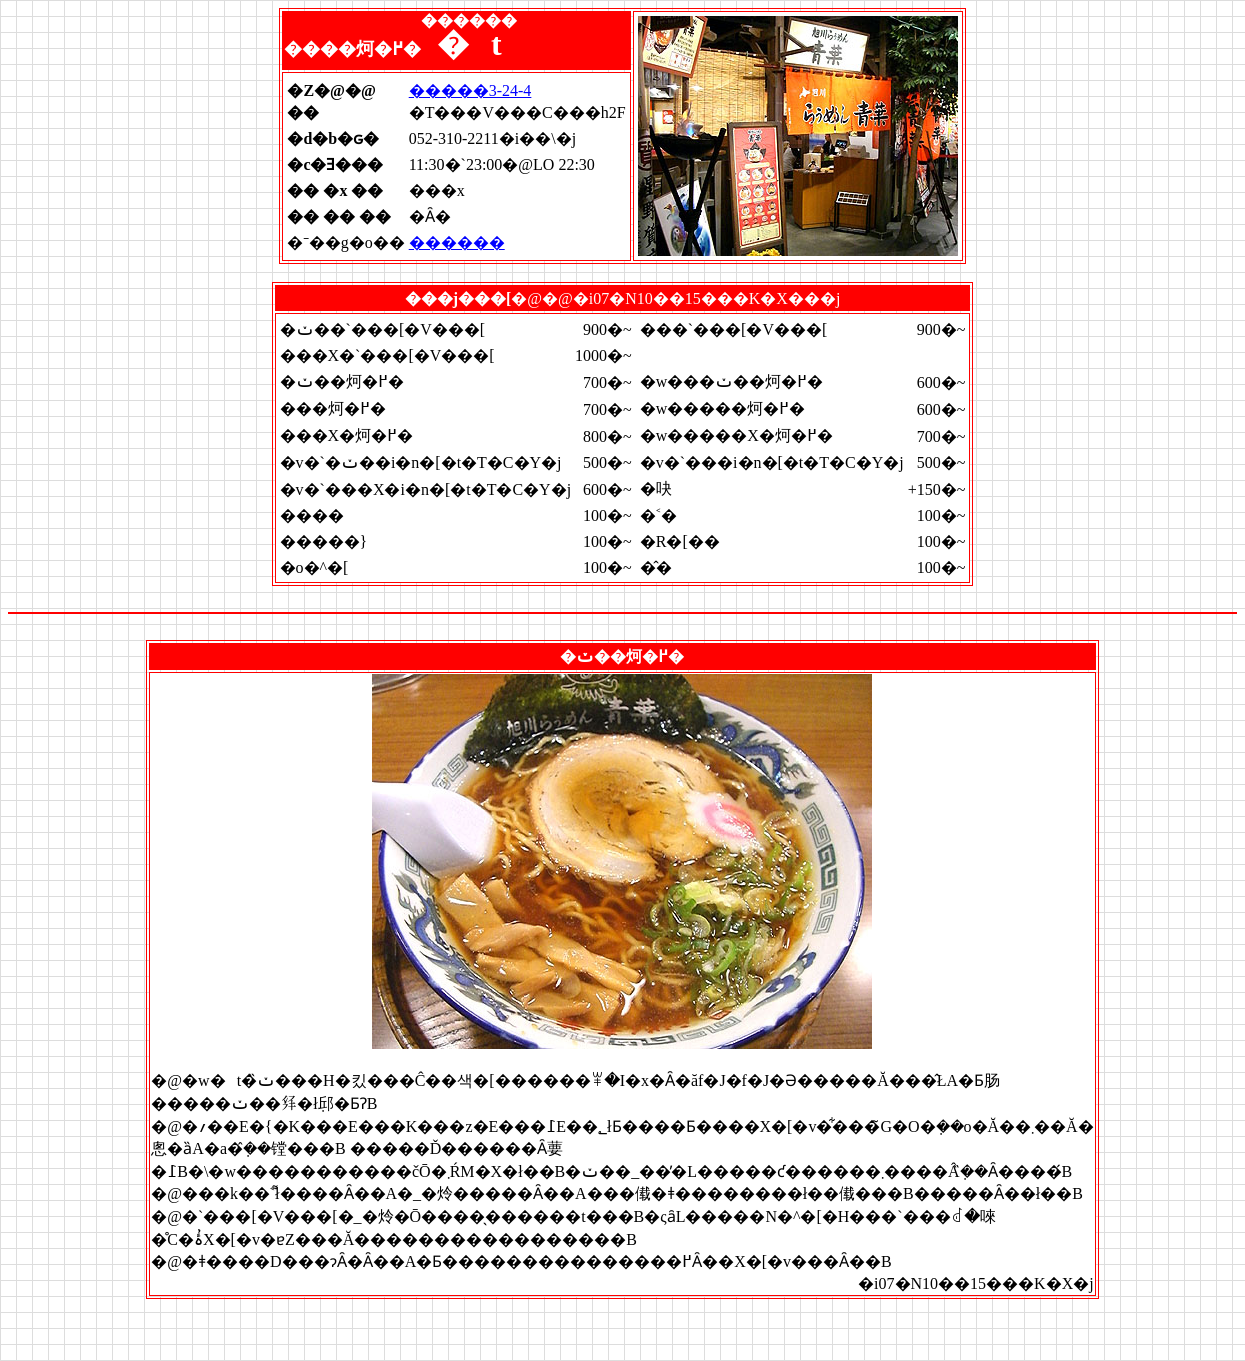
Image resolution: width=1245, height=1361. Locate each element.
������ (457, 242)
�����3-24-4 (470, 90)
